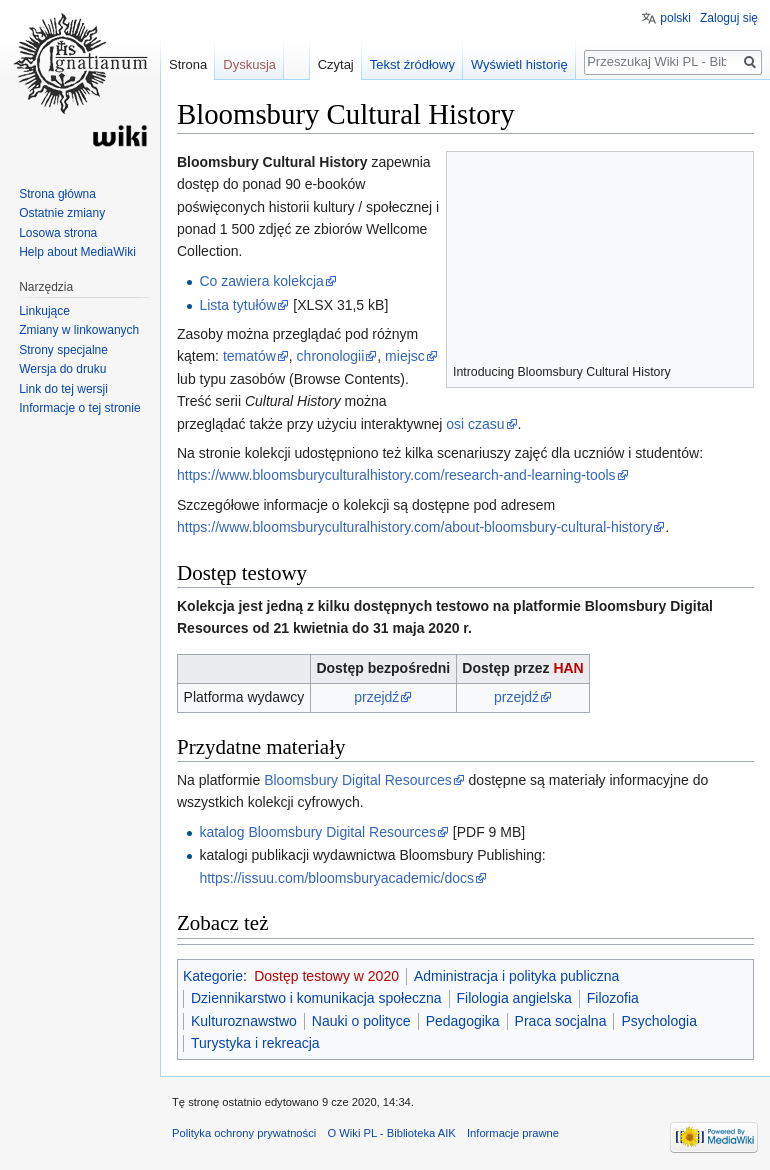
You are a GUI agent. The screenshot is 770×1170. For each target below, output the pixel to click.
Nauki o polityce (361, 1021)
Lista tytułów (237, 305)
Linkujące (44, 311)
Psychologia (659, 1021)
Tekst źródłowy (412, 64)
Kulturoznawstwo (244, 1021)
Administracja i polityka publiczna (516, 976)
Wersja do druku (62, 369)
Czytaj (336, 64)
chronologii (331, 356)
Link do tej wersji (63, 389)
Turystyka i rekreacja (255, 1043)
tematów (249, 356)
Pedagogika (463, 1021)
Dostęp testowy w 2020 (326, 976)
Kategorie (213, 976)
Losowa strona (58, 233)
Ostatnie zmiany (62, 213)
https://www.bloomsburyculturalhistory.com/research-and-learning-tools (396, 475)
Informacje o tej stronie (79, 408)
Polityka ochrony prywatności (244, 1133)
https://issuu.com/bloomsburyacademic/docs (336, 878)
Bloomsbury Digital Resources (358, 780)
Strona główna (57, 194)
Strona (188, 64)
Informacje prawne (513, 1133)
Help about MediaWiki (77, 252)
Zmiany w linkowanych (79, 330)
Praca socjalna (561, 1021)
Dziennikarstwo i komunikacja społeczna (316, 998)
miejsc (405, 356)
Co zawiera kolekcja (261, 281)
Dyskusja (249, 64)
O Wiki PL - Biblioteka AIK (391, 1133)
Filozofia (613, 998)
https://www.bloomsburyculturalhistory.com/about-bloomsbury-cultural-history (414, 527)
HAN (568, 668)
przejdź (376, 697)
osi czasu (475, 424)
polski (675, 18)
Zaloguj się (729, 18)
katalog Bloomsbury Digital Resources (317, 832)
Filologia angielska (514, 998)
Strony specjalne (63, 350)
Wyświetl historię (519, 64)
